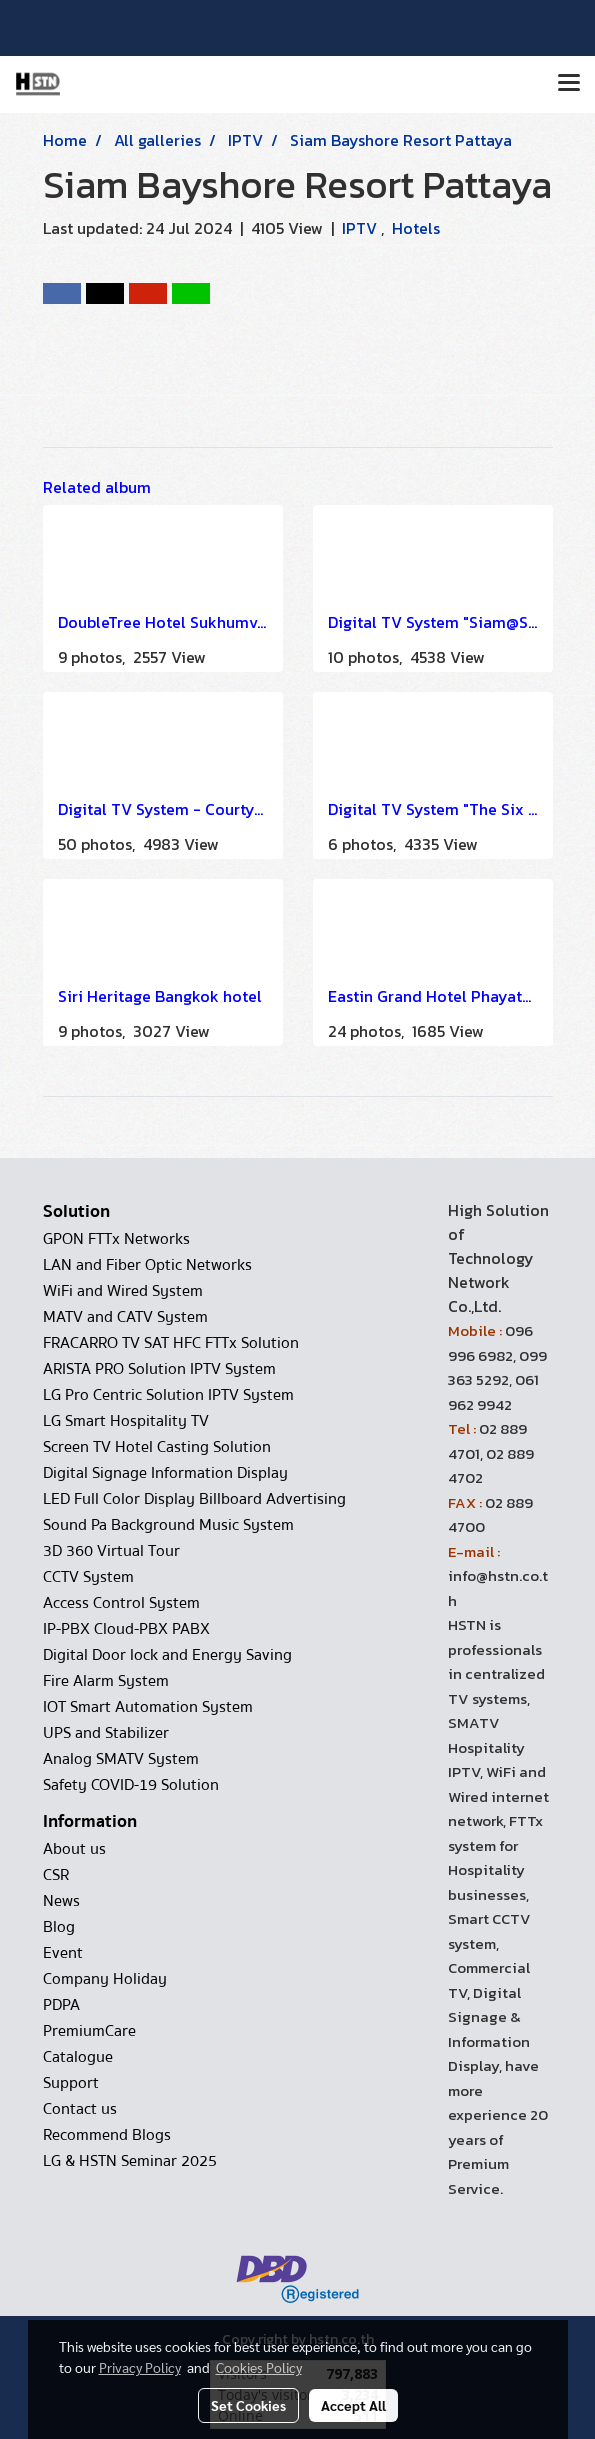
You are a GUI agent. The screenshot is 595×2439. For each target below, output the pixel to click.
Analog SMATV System (121, 1759)
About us (74, 1849)
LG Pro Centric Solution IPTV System (168, 1395)
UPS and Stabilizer (106, 1733)
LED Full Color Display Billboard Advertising (194, 1499)
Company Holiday (105, 1979)
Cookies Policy (259, 2367)
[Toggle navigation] (569, 84)
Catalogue (78, 2057)
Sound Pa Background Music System (168, 1525)
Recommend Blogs (107, 2135)
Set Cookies (248, 2405)
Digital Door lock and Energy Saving (167, 1655)
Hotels (416, 228)
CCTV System (88, 1577)
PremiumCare (89, 2031)
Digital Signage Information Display (165, 1473)
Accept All (353, 2405)
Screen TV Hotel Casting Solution (157, 1447)
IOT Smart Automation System (148, 1707)
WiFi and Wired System (123, 1291)
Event (63, 1953)
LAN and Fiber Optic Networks (147, 1265)
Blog (59, 1927)
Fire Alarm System (106, 1681)
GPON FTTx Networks (116, 1239)
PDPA (61, 2005)
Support (71, 2083)
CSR (56, 1875)
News (61, 1901)
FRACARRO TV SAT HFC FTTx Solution (171, 1343)
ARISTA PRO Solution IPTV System (159, 1369)
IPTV (361, 228)
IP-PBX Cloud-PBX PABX (126, 1629)
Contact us (80, 2109)
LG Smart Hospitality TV (126, 1421)
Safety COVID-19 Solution (131, 1785)
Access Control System (121, 1603)
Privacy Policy (140, 2367)
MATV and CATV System (125, 1317)
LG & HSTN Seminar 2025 (130, 2161)
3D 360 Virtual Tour (111, 1551)
